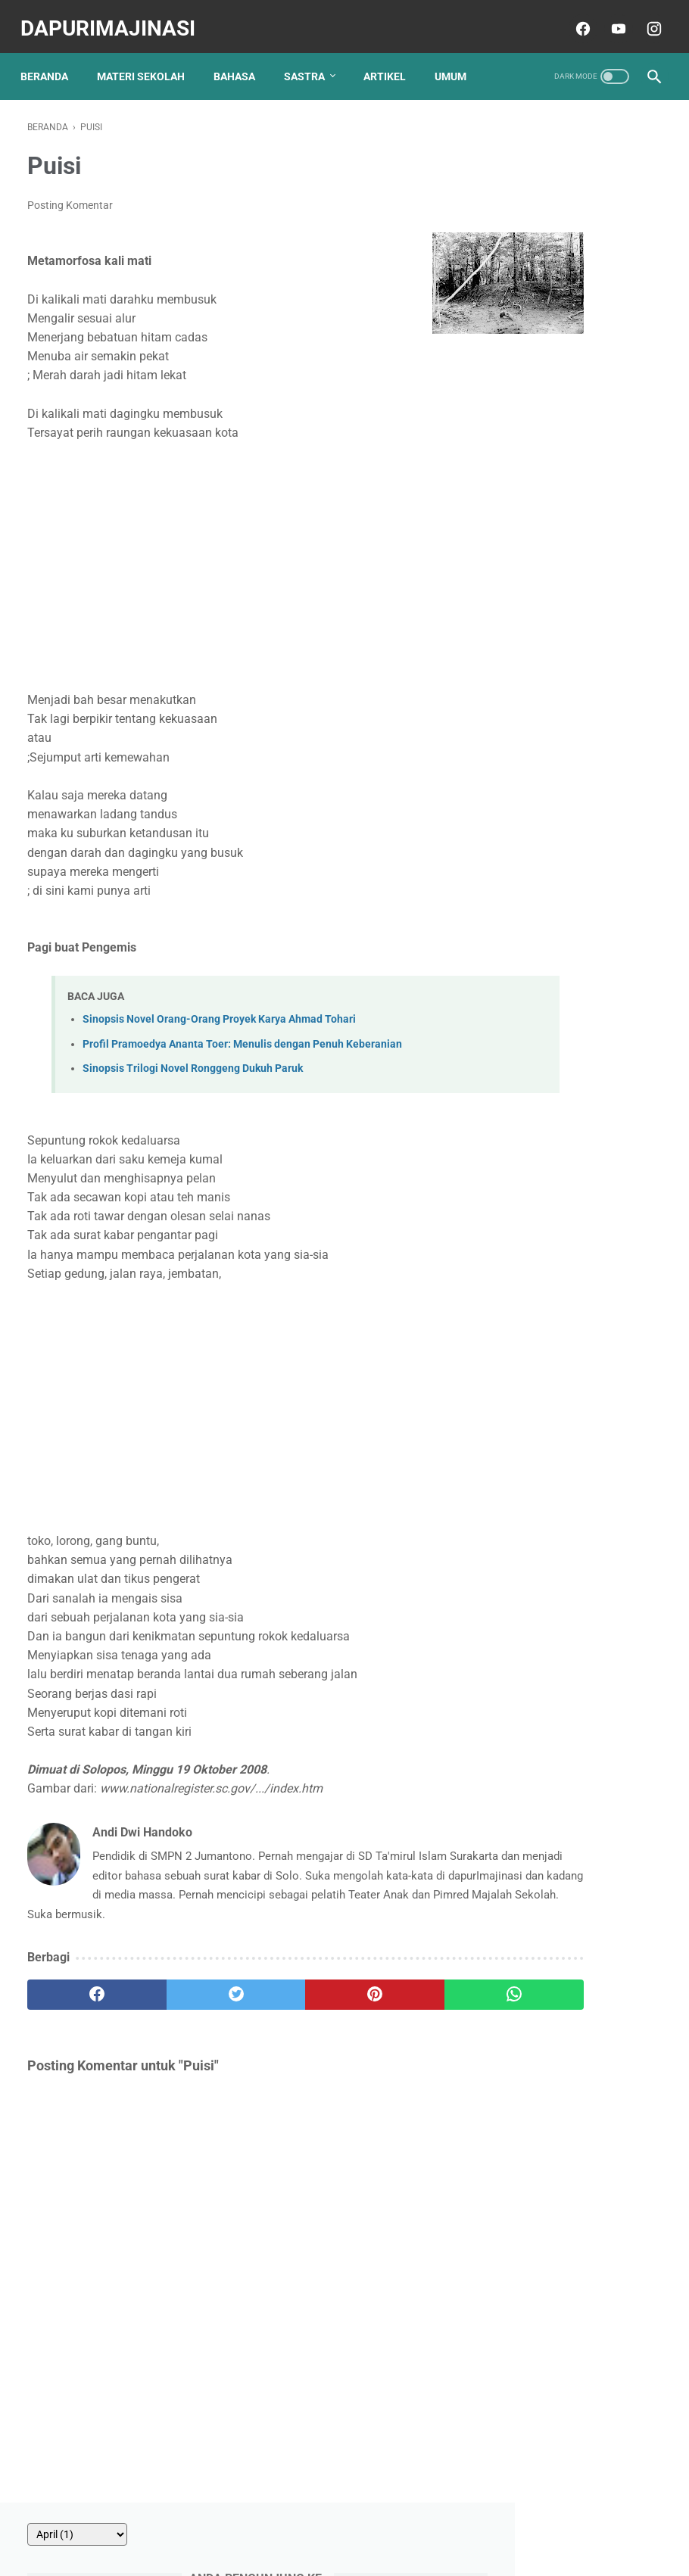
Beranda (51, 60)
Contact (268, 2521)
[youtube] (610, 18)
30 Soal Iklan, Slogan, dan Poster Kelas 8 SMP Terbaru (579, 388)
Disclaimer (406, 2521)
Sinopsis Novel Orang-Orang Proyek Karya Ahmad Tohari (219, 1010)
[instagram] (645, 18)
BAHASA (241, 60)
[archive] (553, 122)
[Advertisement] (237, 556)
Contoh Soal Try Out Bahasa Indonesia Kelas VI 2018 (579, 831)
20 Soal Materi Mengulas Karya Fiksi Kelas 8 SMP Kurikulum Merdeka (582, 314)
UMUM (457, 60)
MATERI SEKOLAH (148, 60)
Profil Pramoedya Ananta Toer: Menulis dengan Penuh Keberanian (242, 1034)
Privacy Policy (334, 2521)
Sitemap (465, 2521)
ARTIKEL (391, 60)
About (219, 2521)
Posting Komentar (70, 195)
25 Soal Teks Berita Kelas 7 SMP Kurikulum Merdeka (578, 702)
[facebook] (574, 18)
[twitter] (185, 2004)
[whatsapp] (395, 2004)
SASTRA (311, 60)
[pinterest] (290, 2004)
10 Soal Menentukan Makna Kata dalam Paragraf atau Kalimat (574, 461)
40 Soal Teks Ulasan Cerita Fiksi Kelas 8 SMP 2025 (580, 629)
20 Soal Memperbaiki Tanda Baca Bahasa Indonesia (572, 905)
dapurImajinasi (114, 17)
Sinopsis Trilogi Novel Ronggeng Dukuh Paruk (193, 1058)
